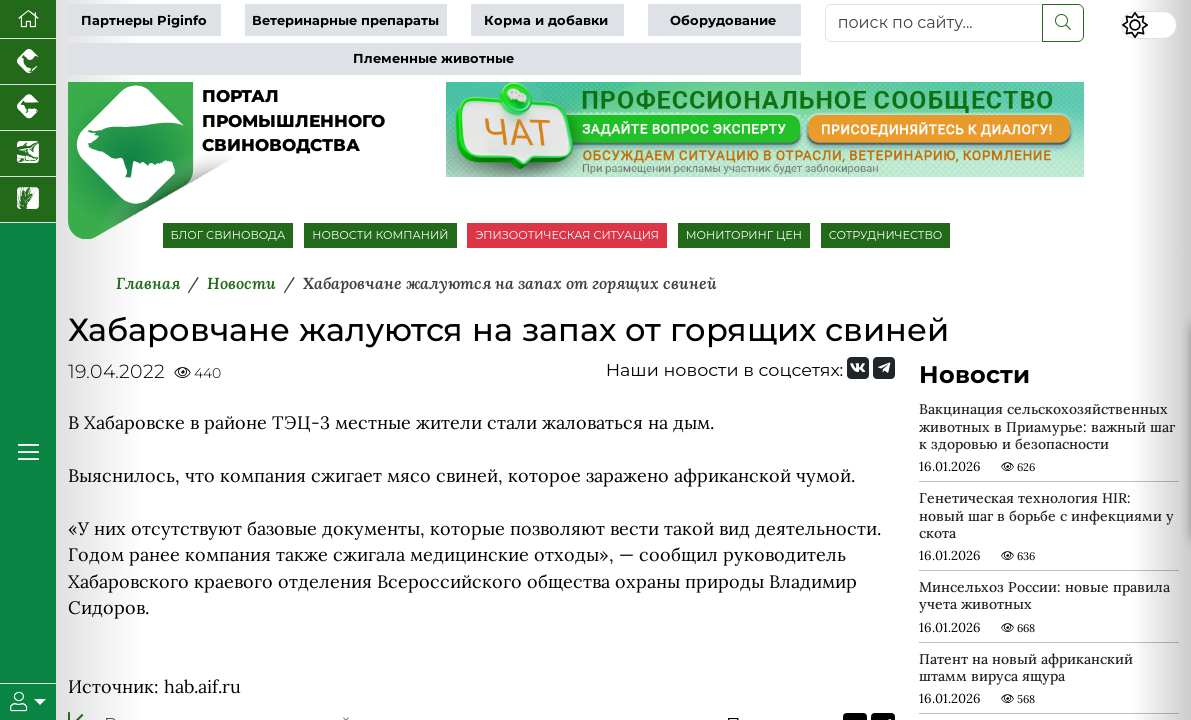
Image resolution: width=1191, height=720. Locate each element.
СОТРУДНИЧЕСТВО (886, 235)
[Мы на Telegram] (884, 368)
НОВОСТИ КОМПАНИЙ (380, 235)
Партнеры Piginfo (144, 20)
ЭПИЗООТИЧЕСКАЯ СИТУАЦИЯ (566, 235)
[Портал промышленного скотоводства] (28, 108)
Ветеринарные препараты (345, 20)
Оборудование (723, 20)
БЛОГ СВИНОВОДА (228, 235)
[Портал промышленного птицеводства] (28, 62)
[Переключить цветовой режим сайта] (1149, 25)
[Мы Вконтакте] (858, 368)
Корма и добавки (546, 20)
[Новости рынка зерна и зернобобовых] (28, 200)
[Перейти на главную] (28, 19)
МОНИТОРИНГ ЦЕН (744, 235)
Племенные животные (433, 58)
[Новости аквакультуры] (28, 154)
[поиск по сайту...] (934, 23)
